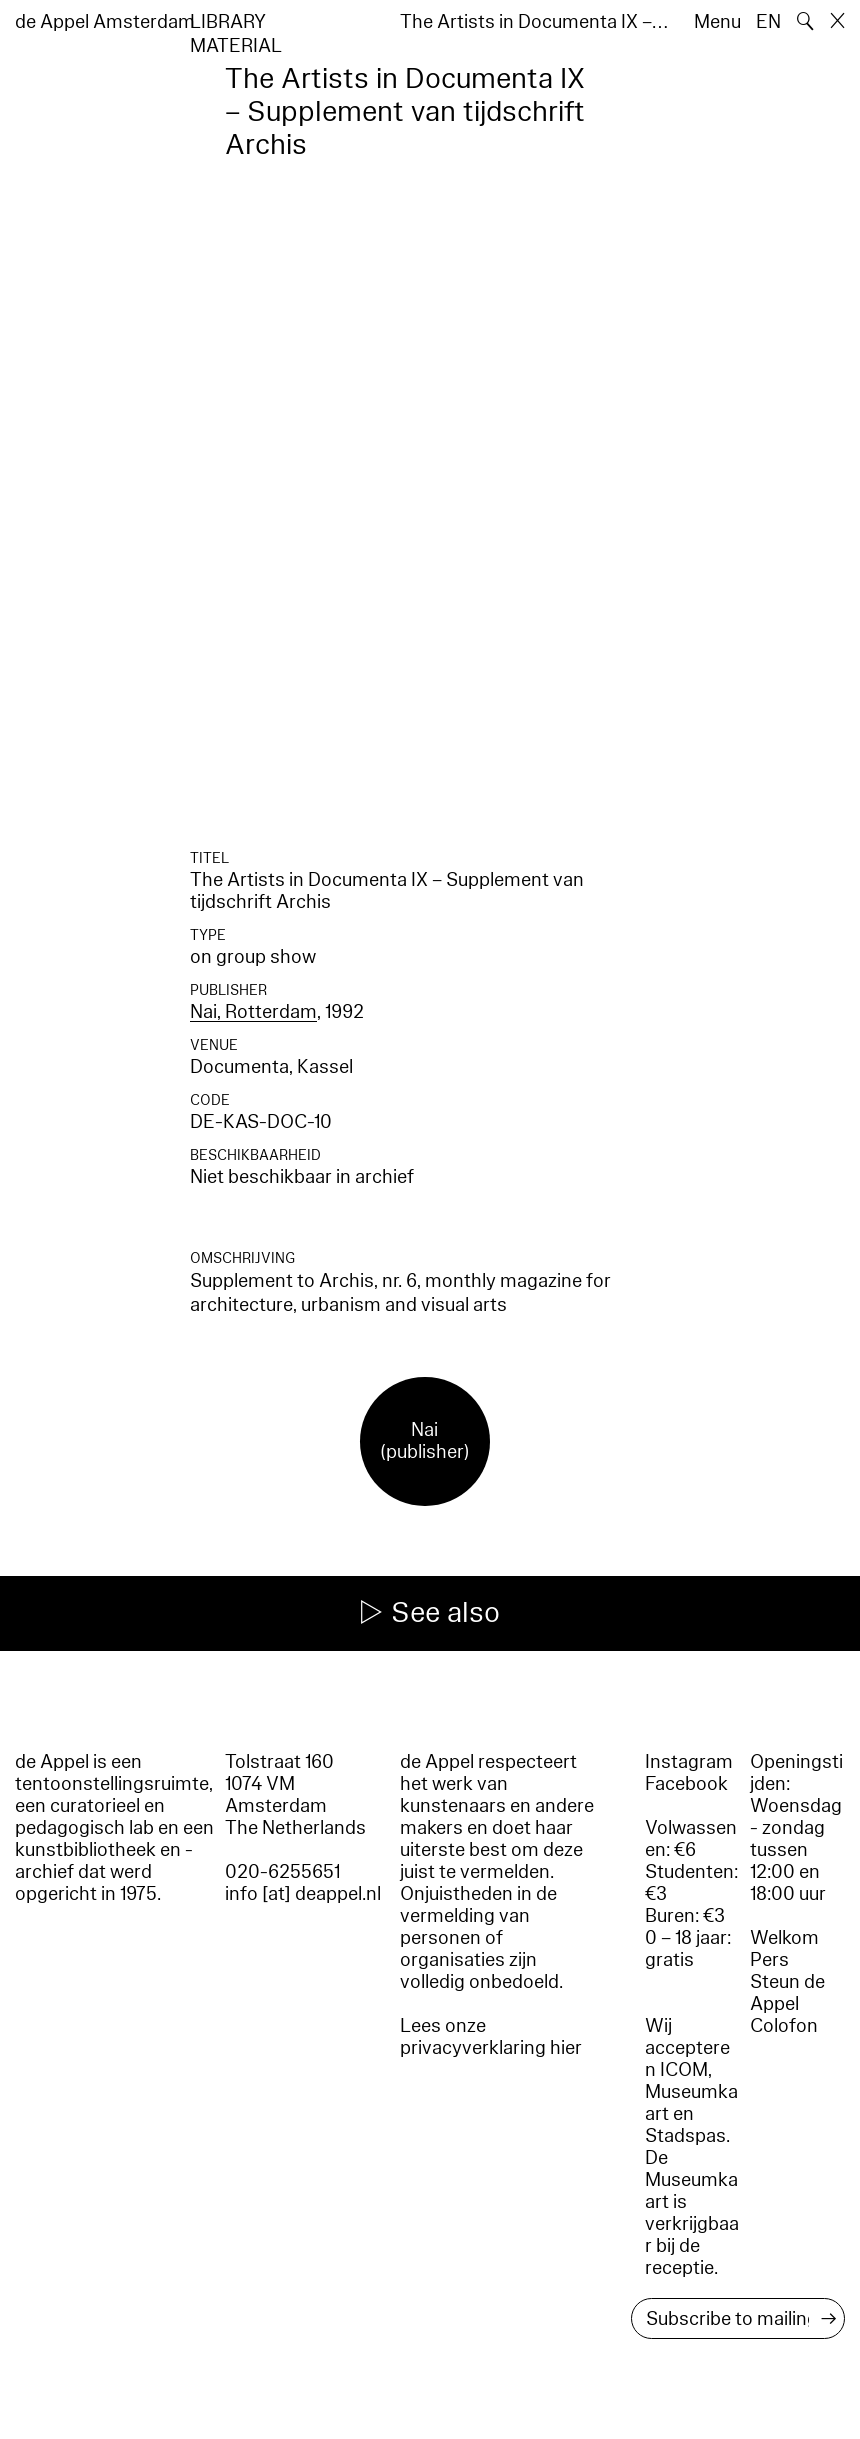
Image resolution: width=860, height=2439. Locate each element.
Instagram (689, 1762)
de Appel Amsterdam (105, 22)
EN (768, 22)
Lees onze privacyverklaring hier (491, 2037)
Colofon (784, 2026)
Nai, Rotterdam (253, 1012)
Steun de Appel (787, 1993)
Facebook (686, 1784)
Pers (769, 1960)
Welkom (784, 1938)
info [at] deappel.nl (303, 1894)
